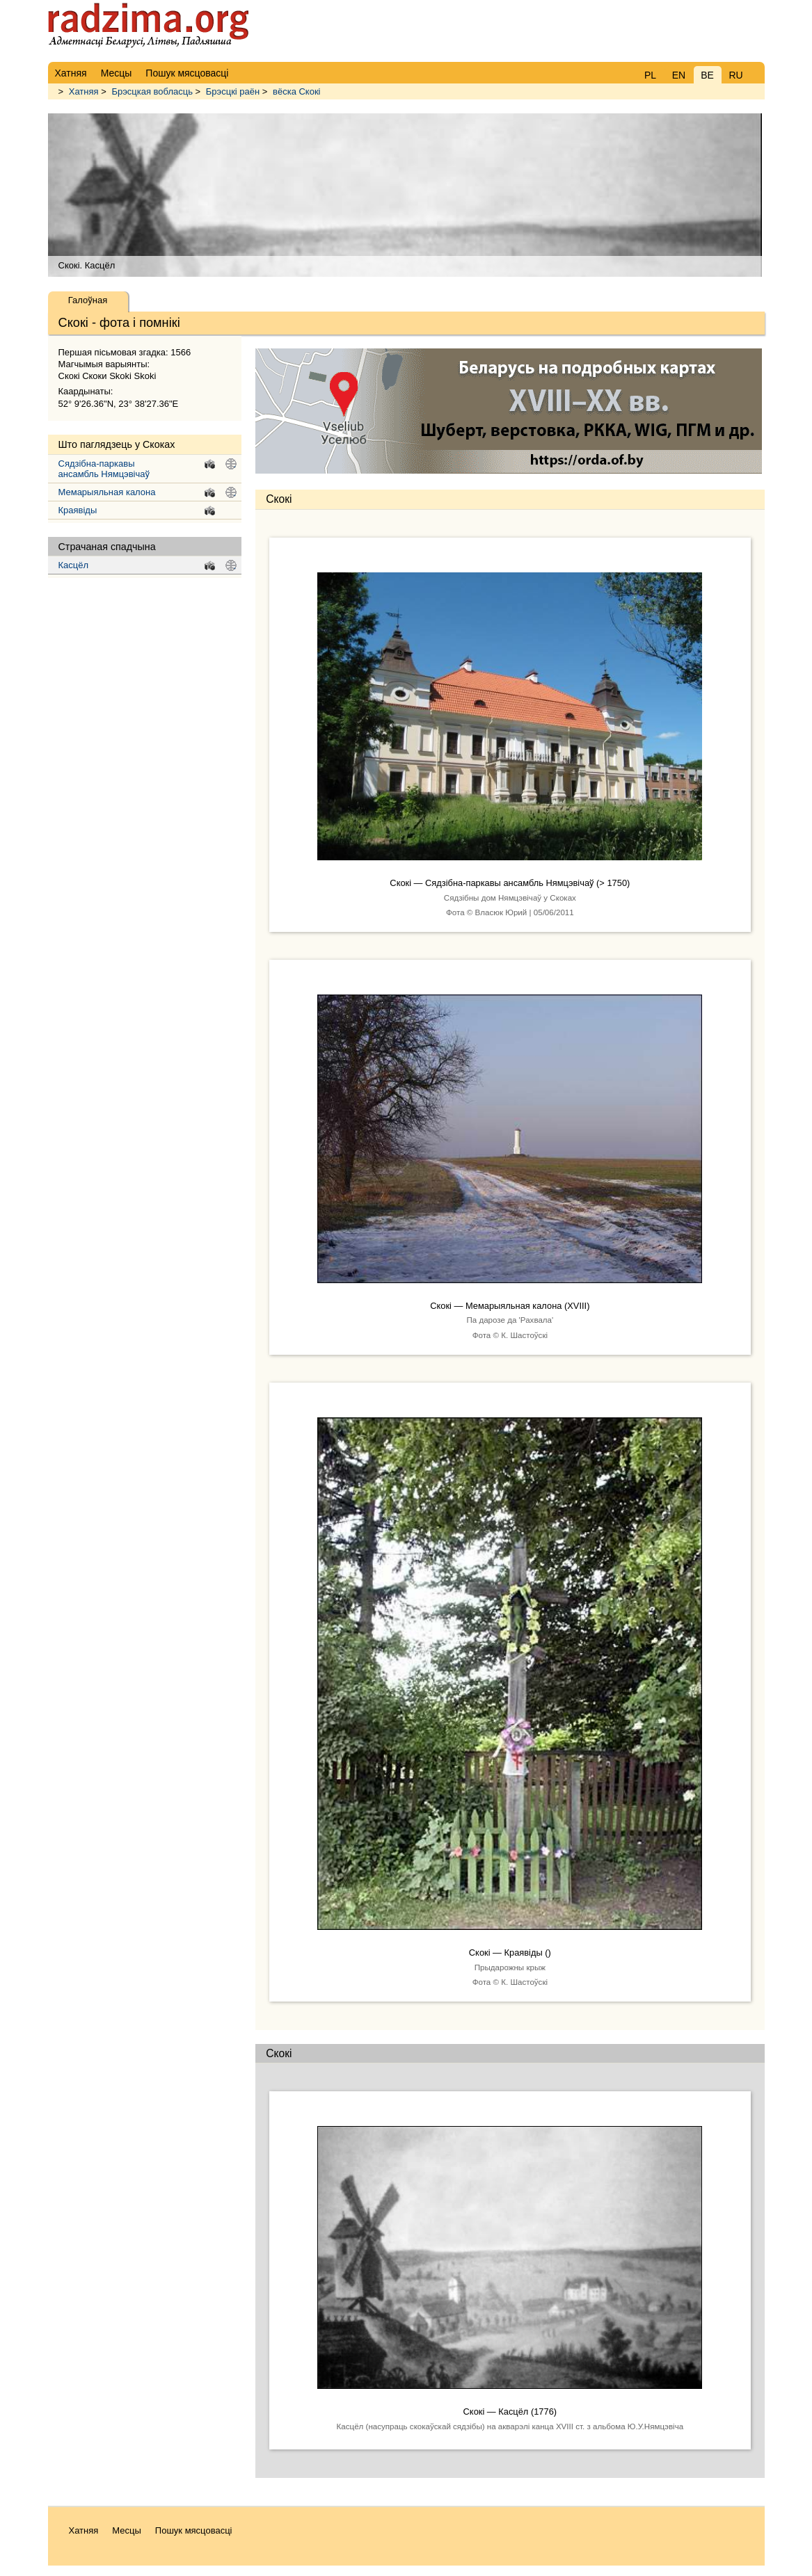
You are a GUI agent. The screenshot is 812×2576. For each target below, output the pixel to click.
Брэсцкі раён (233, 91)
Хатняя (84, 91)
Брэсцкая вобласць (152, 91)
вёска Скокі (296, 91)
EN (678, 75)
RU (735, 75)
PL (650, 75)
